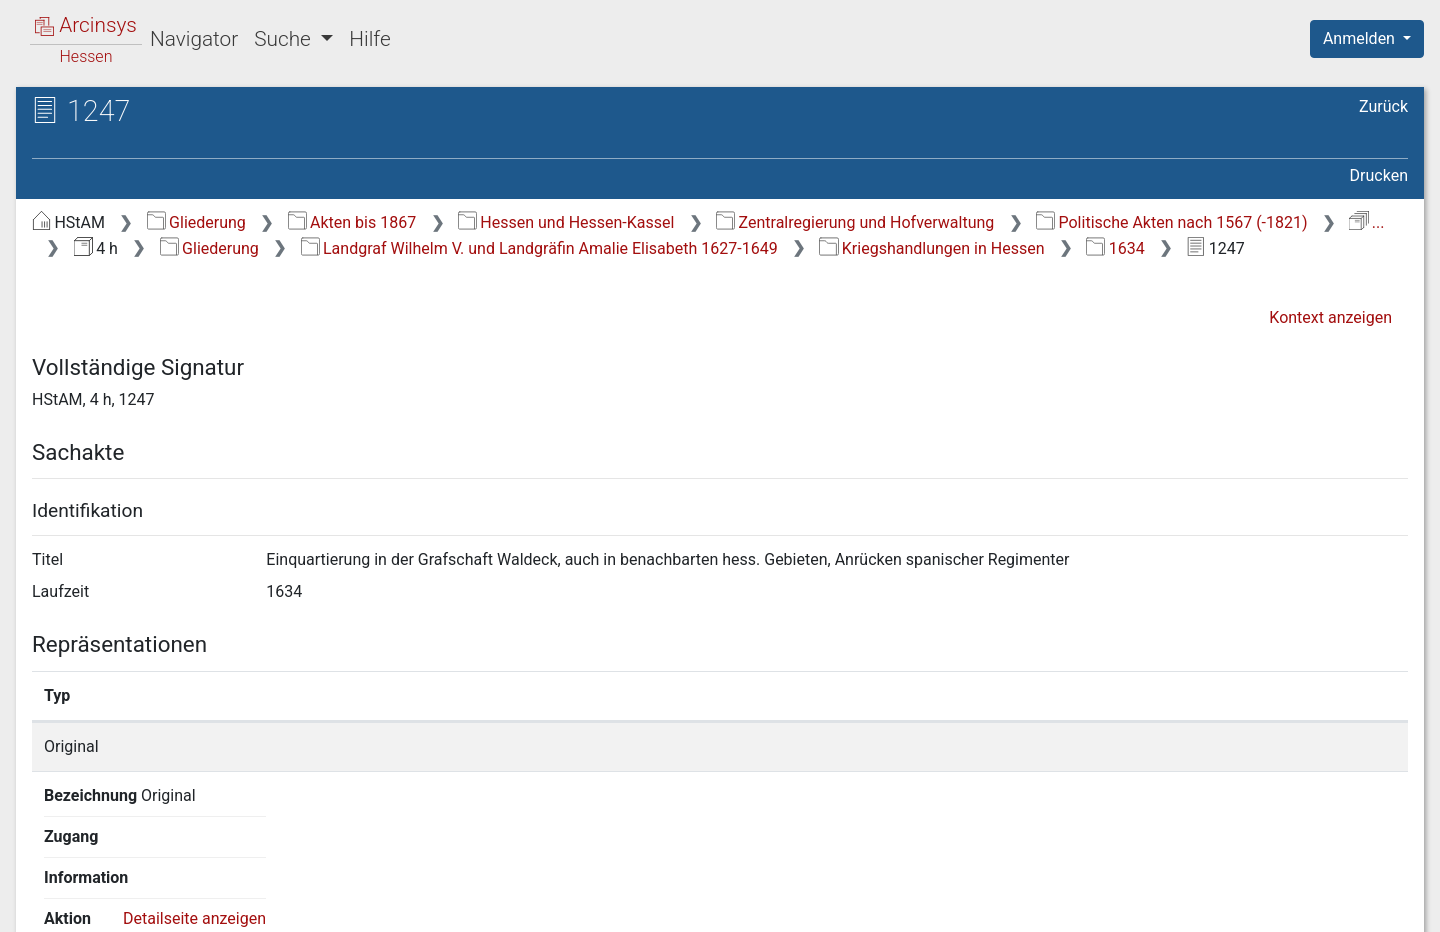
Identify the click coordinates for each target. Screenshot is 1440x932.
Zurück (1383, 106)
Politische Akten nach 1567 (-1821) (1171, 222)
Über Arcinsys (924, 905)
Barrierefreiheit (1226, 905)
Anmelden (1361, 38)
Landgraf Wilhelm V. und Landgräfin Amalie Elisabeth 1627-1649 (539, 248)
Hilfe (369, 39)
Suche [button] (285, 39)
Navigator (194, 39)
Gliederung (196, 222)
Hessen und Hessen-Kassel (566, 222)
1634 (1115, 248)
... (1366, 222)
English (46, 890)
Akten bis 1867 (352, 222)
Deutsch (120, 890)
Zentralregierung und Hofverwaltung (855, 222)
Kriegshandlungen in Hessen (931, 248)
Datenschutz (1073, 905)
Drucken (1379, 175)
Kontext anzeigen (1330, 317)
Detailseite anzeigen (1088, 746)
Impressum (1373, 905)
